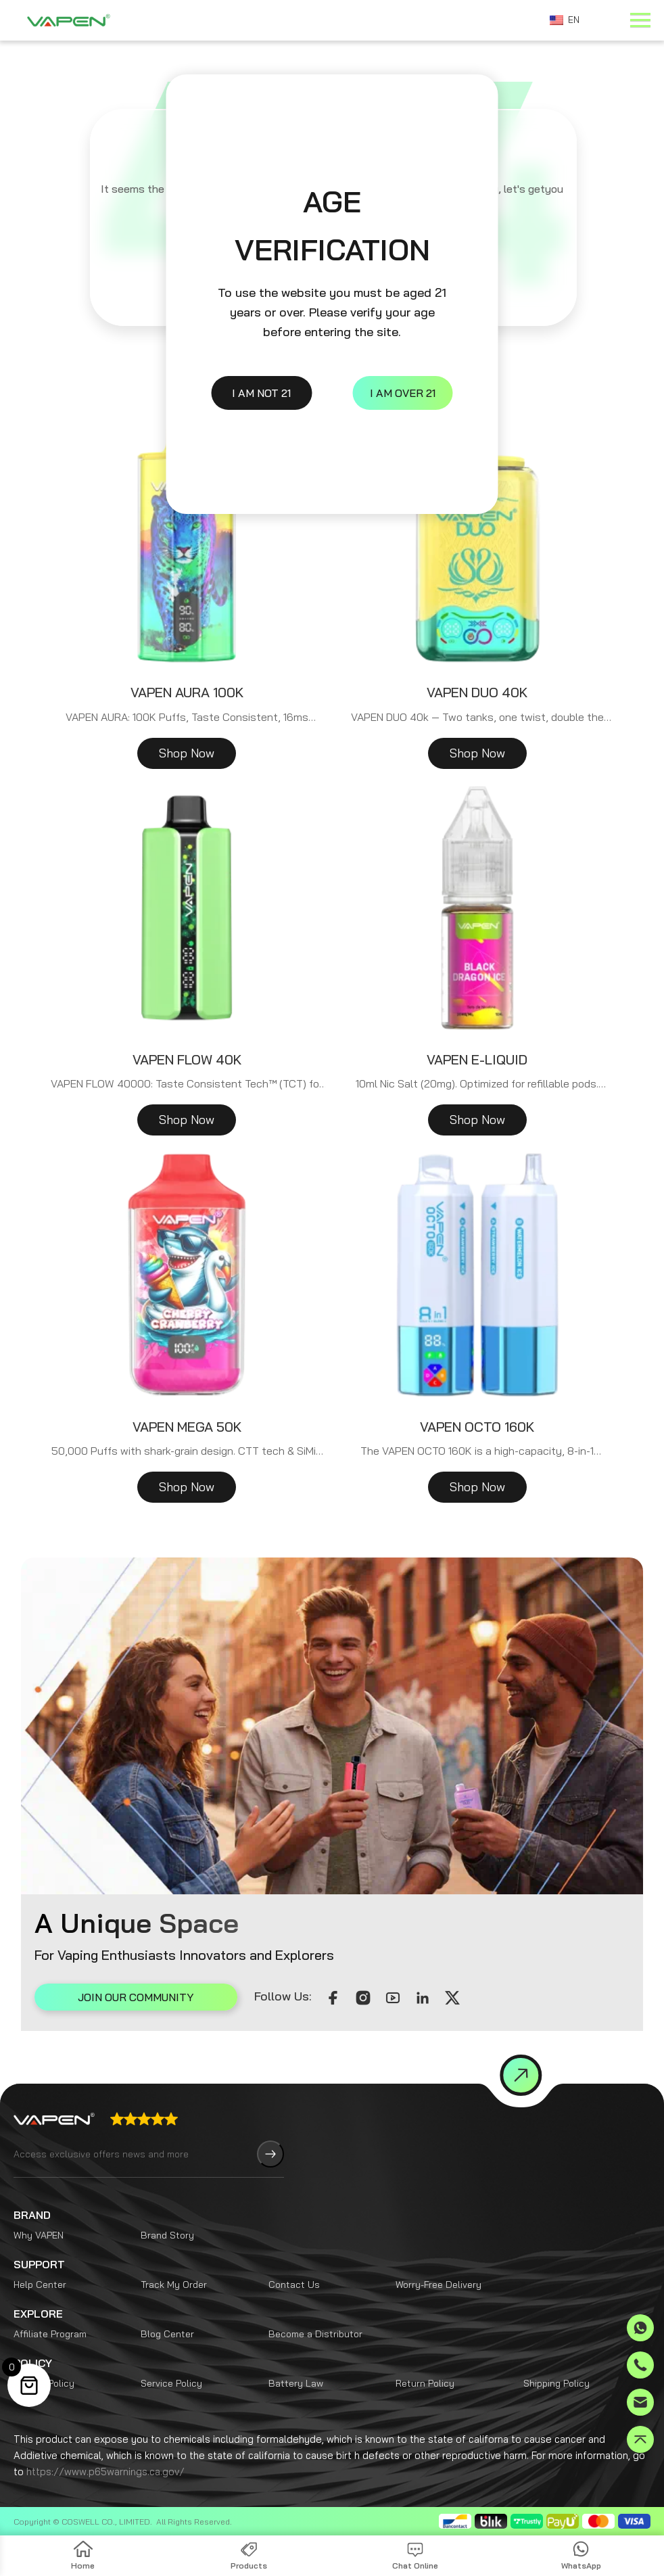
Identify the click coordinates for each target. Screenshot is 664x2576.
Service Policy (171, 2383)
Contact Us (294, 2284)
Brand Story (167, 2235)
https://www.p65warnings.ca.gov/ (105, 2471)
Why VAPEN (39, 2235)
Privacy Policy (44, 2383)
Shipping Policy (556, 2383)
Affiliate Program (50, 2334)
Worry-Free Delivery (438, 2284)
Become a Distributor (315, 2334)
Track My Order (174, 2284)
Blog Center (167, 2334)
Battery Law (295, 2383)
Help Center (40, 2284)
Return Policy (425, 2383)
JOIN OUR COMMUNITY (135, 1997)
